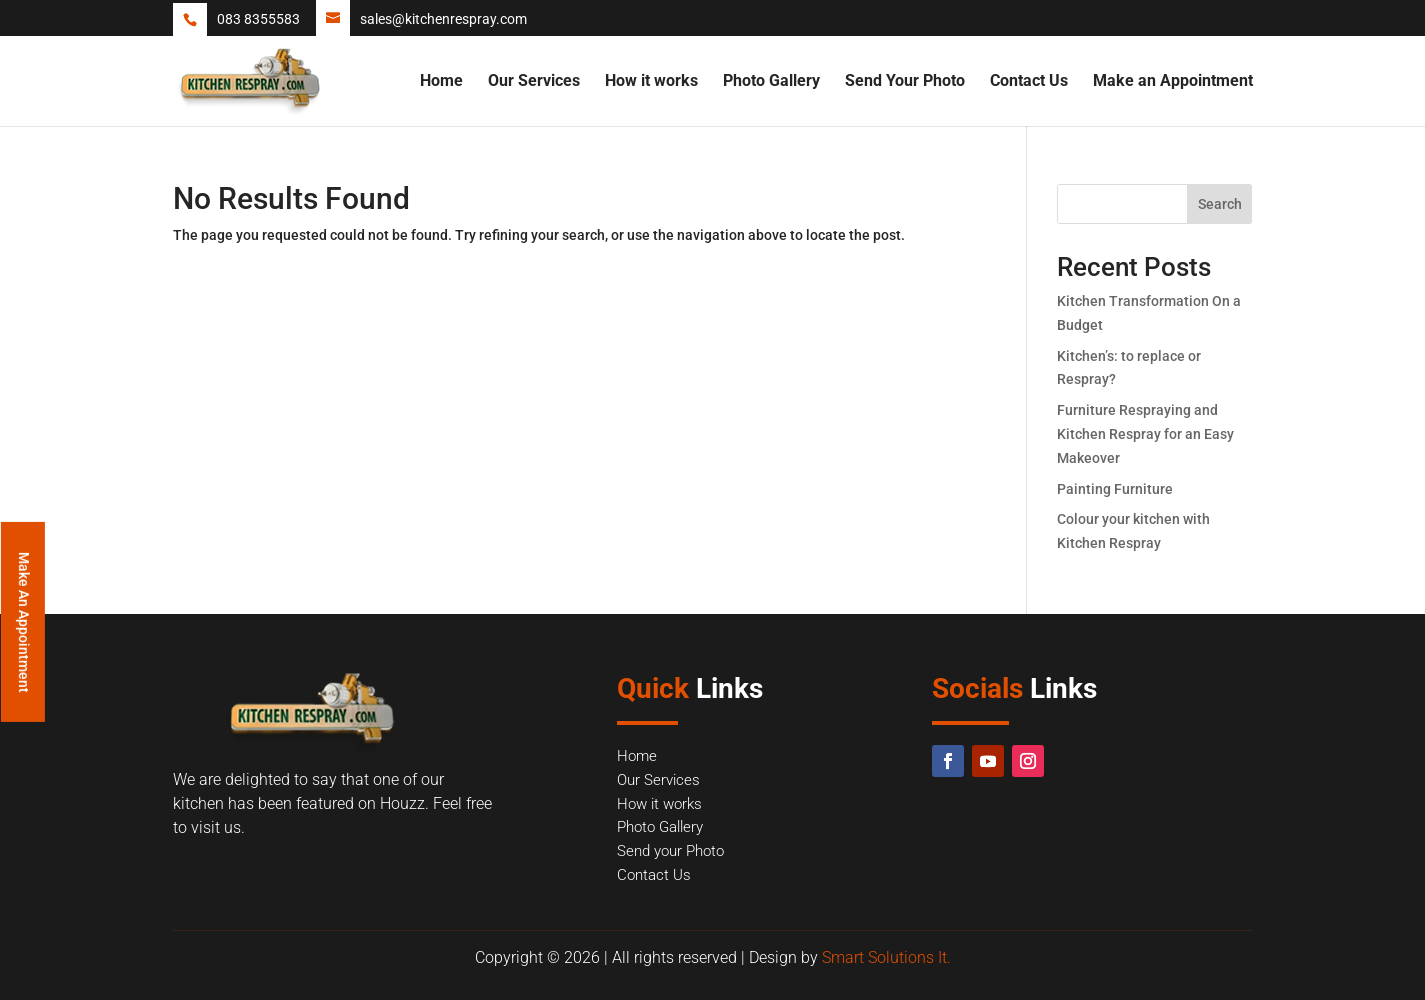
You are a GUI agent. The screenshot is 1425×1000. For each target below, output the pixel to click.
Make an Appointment (1173, 82)
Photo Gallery (771, 82)
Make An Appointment (24, 621)
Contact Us (1029, 82)
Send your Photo (670, 851)
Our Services (534, 82)
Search (1220, 204)
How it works (651, 82)
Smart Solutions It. (886, 957)
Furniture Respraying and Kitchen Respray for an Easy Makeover (1145, 434)
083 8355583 (258, 19)
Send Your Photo (905, 82)
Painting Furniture (1115, 489)
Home (441, 82)
